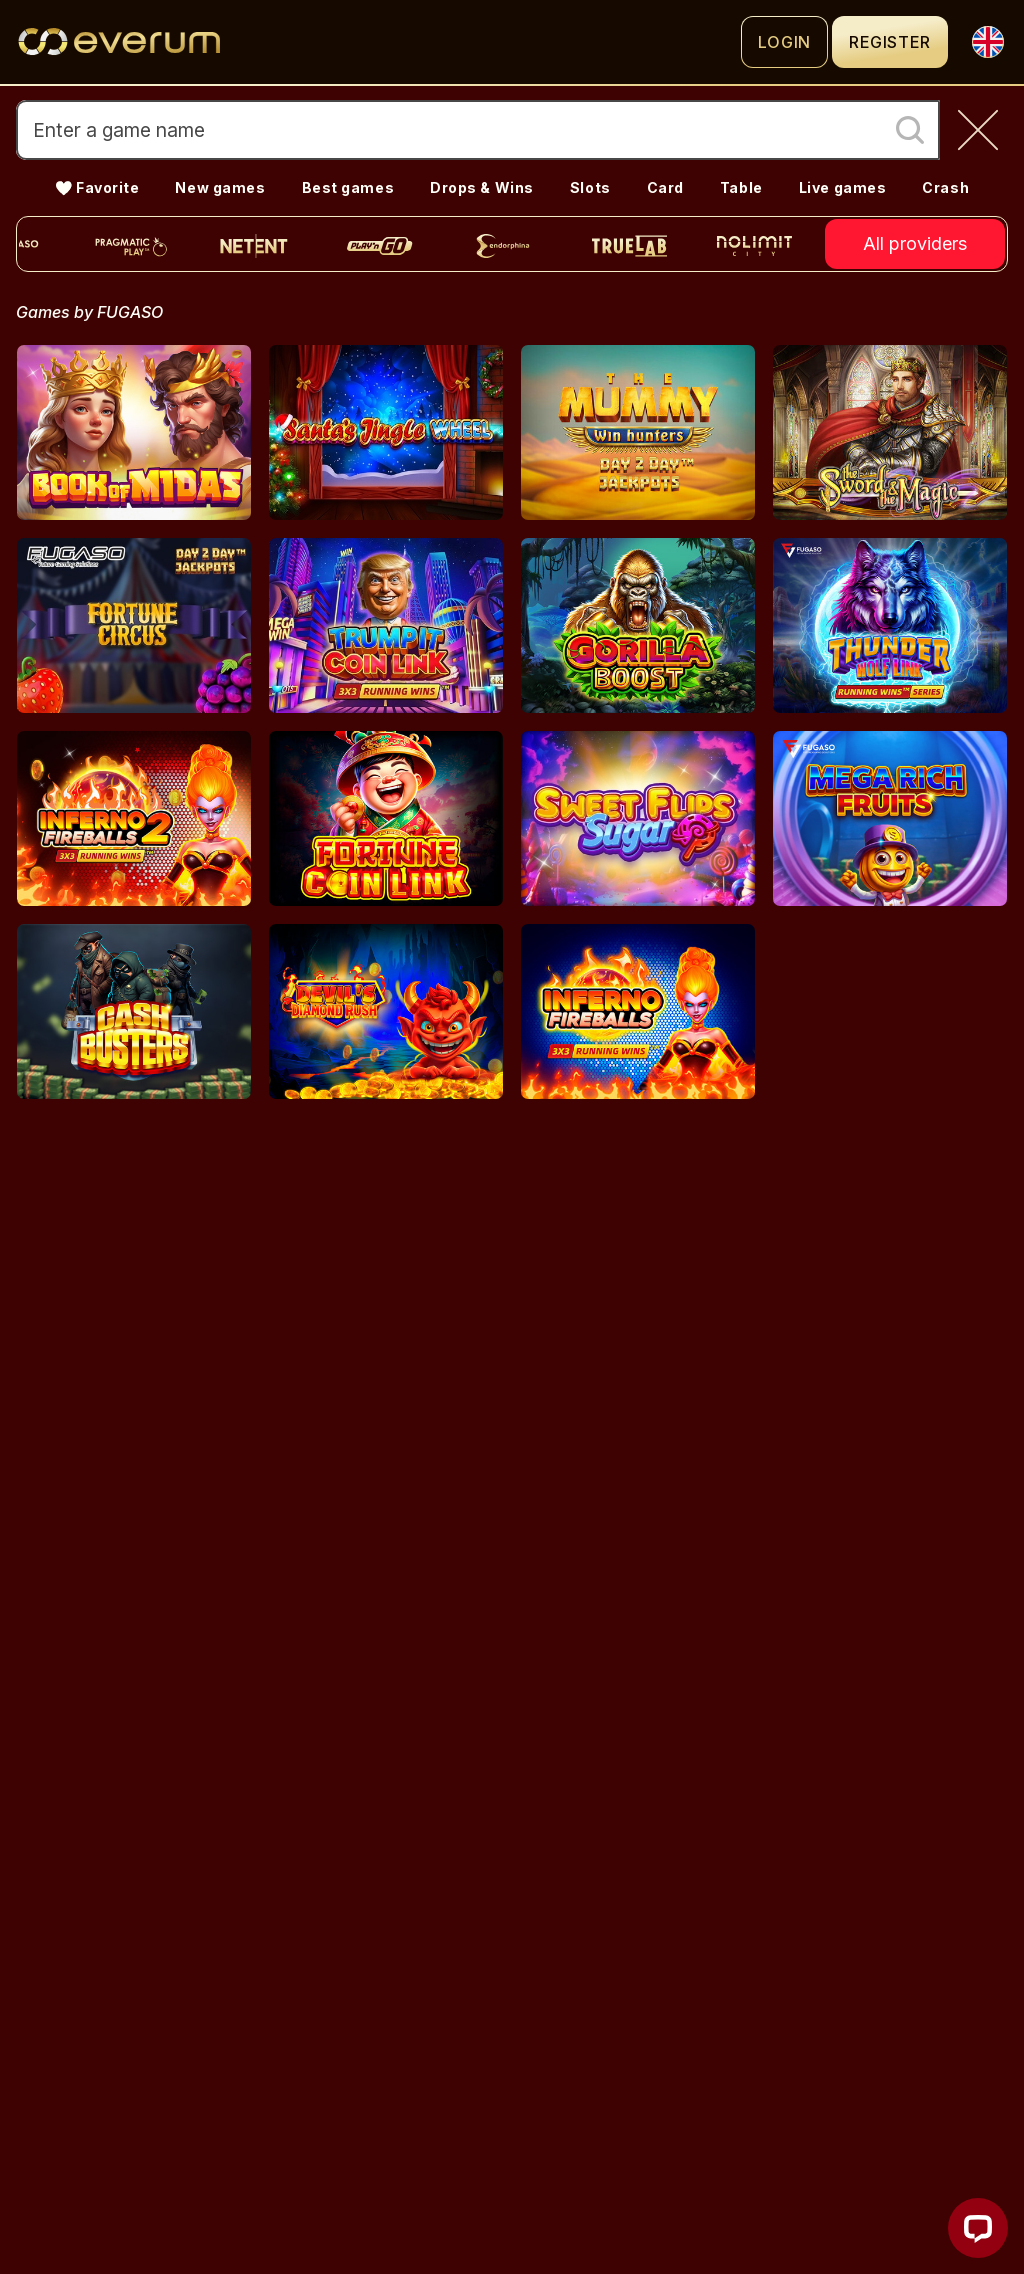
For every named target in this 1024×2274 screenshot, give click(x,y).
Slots (590, 187)
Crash (945, 187)
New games (220, 187)
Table (741, 187)
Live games (843, 187)
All (915, 244)
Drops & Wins (482, 187)
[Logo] (378, 42)
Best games (348, 187)
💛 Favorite (97, 187)
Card (665, 187)
